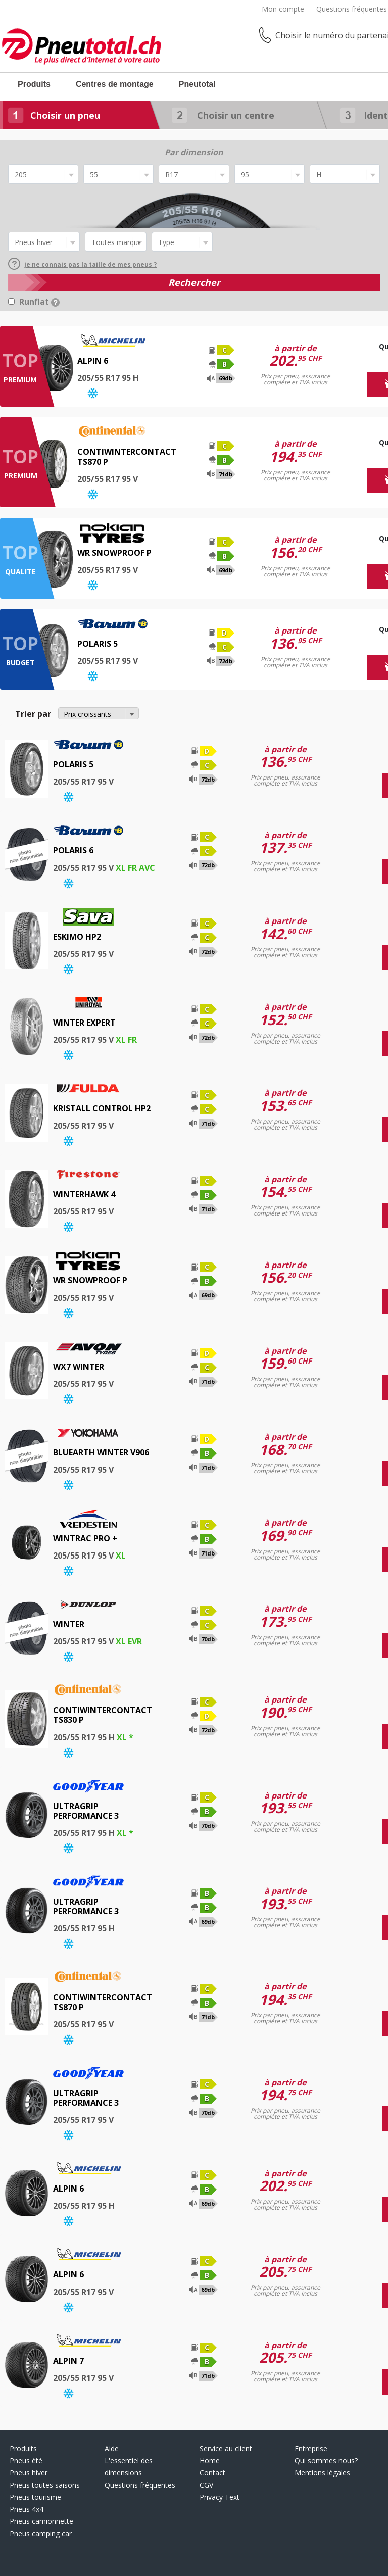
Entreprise (311, 2448)
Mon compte (283, 9)
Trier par (33, 713)
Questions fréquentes (351, 9)
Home (210, 2460)
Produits (34, 84)
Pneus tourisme (35, 2497)
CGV (206, 2485)
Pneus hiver (28, 2472)
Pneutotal (197, 84)
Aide (112, 2448)
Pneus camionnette (41, 2521)
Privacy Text (219, 2497)
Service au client (226, 2448)
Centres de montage (115, 84)
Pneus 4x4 (26, 2509)
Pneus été (26, 2460)
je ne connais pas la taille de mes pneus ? (82, 264)
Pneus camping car (41, 2533)
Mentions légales (322, 2472)
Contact (212, 2472)
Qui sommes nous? (326, 2460)
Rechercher (194, 282)
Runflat (39, 301)
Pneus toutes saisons (45, 2485)
